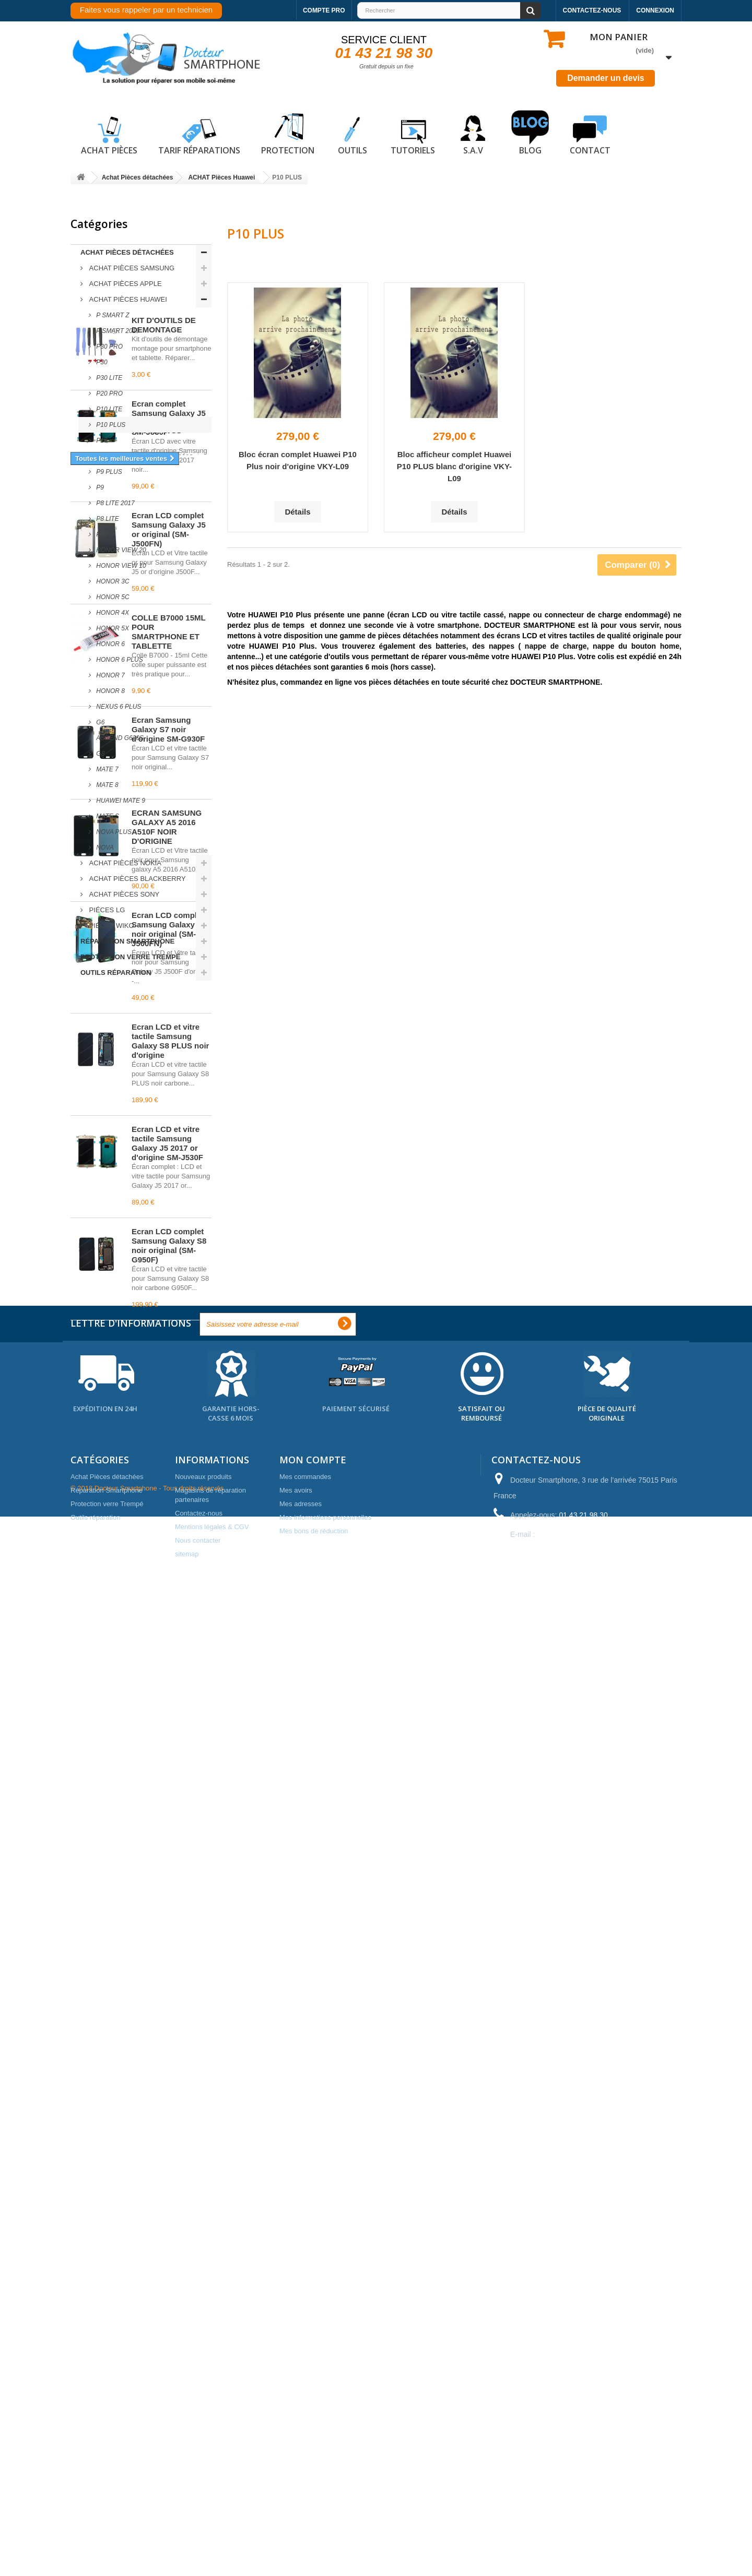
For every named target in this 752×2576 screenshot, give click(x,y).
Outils (352, 133)
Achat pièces (109, 133)
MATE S (107, 816)
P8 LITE (107, 518)
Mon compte (312, 2427)
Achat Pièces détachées (127, 252)
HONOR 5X (112, 628)
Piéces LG (106, 910)
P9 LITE (107, 456)
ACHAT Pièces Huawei (127, 299)
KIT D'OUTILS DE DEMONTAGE (164, 1030)
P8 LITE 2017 (115, 503)
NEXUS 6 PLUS (118, 706)
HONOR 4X (112, 612)
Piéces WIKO (110, 925)
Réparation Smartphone (127, 941)
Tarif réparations (199, 133)
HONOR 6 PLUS (119, 659)
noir (82, 2160)
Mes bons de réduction (313, 2498)
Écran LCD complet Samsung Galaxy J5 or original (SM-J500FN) (169, 1234)
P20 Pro (109, 393)
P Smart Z (112, 315)
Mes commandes (305, 2444)
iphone (143, 2207)
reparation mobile (104, 2175)
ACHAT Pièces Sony (123, 894)
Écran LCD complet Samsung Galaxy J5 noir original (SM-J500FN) (169, 1634)
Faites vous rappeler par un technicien (146, 9)
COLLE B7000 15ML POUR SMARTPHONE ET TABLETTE (168, 1336)
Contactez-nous (592, 10)
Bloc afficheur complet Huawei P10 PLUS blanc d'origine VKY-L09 (454, 466)
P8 (99, 534)
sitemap (187, 2521)
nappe (86, 2207)
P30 (101, 362)
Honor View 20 (120, 550)
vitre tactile (173, 2128)
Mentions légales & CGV (212, 2494)
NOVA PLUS (113, 832)
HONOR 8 (110, 691)
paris (153, 2175)
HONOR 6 (110, 644)
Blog (530, 133)
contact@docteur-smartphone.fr (588, 2502)
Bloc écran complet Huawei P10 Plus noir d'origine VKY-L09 (298, 460)
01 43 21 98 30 (384, 53)
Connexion (655, 10)
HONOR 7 (110, 675)
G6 (99, 722)
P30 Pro (109, 346)
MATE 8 (107, 785)
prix (114, 2207)
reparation (92, 2113)
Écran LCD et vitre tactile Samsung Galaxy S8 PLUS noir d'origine (170, 1745)
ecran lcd (136, 2113)
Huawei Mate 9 (120, 800)
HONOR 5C (112, 597)
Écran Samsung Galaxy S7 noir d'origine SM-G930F (168, 1434)
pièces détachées (104, 2097)
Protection (287, 133)
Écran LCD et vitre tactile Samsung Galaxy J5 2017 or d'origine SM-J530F (167, 1848)
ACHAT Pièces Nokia (124, 863)
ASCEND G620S (119, 738)
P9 (99, 487)
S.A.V (473, 133)
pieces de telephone (108, 2144)
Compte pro (324, 10)
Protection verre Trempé (130, 957)
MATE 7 (107, 769)
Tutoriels (413, 133)
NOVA (104, 847)
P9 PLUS (108, 471)
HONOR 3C (112, 581)
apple (161, 2144)
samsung (159, 2097)
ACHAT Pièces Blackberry (136, 878)
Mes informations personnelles (325, 2485)
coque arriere (151, 2191)
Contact (590, 133)
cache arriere (97, 2191)
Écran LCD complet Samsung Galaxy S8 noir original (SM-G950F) (169, 1950)
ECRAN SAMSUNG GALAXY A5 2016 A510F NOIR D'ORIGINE (167, 1532)
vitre (189, 2144)
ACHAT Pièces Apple (124, 284)
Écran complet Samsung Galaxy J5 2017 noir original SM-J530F (169, 1122)
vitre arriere (149, 2160)
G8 (99, 753)
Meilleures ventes (117, 1002)
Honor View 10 (120, 565)
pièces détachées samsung (119, 2222)
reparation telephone (109, 2128)
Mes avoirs (295, 2458)
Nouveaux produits (203, 2444)
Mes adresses (300, 2471)
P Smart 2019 (117, 331)
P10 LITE (108, 409)
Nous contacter (197, 2508)
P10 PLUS (110, 424)
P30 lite (108, 377)
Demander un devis (605, 78)
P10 (101, 440)
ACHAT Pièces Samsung (130, 268)
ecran (110, 2160)
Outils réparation (115, 972)
